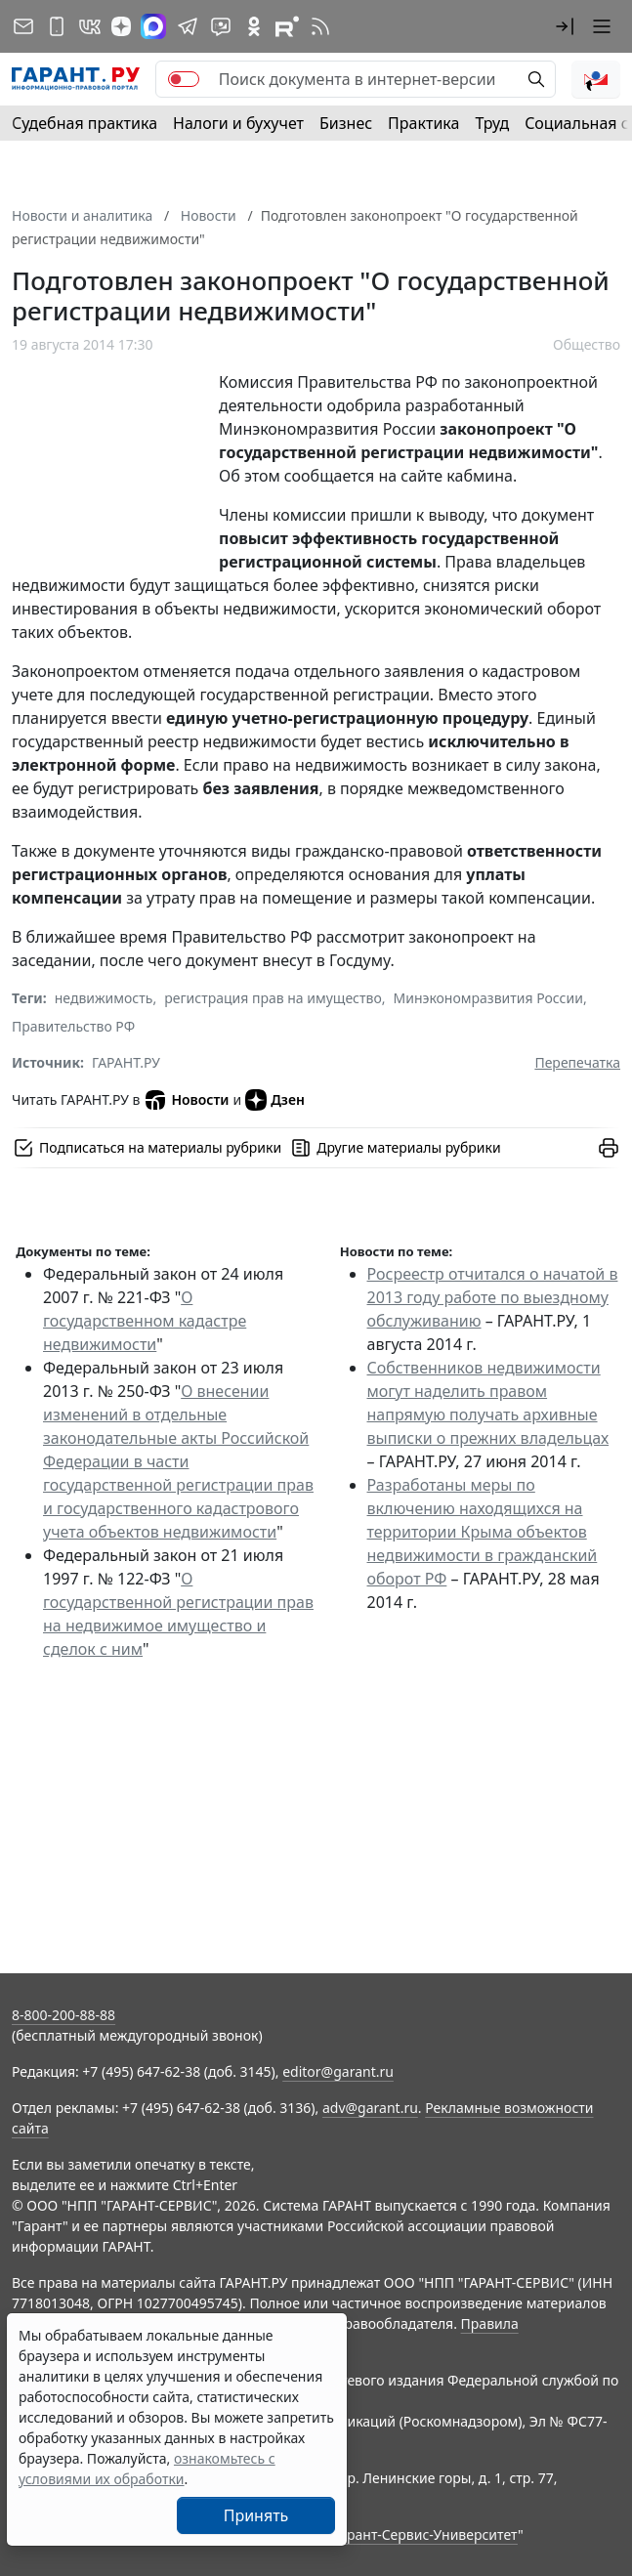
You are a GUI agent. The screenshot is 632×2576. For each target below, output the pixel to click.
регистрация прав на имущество (273, 998)
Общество (586, 344)
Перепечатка (577, 1062)
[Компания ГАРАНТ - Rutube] (287, 26)
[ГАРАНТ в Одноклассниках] (254, 26)
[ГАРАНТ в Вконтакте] (90, 26)
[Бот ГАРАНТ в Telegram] (220, 26)
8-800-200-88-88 (63, 2015)
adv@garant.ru (370, 2107)
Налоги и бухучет (238, 123)
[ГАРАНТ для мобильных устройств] (56, 26)
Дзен (275, 1100)
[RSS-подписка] (320, 26)
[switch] (183, 79)
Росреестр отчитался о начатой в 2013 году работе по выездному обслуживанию (492, 1297)
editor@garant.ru (338, 2071)
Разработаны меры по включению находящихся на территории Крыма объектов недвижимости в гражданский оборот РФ (482, 1531)
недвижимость (104, 998)
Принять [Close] (256, 2515)
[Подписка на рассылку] (23, 26)
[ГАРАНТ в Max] (153, 26)
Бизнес (345, 123)
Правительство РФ (73, 1026)
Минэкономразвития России (488, 998)
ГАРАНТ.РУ (126, 1062)
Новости (186, 1100)
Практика (423, 123)
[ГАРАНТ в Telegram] (187, 26)
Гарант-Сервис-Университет (425, 2534)
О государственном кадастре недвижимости (144, 1321)
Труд (492, 123)
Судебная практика (84, 123)
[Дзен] (121, 26)
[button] (564, 26)
